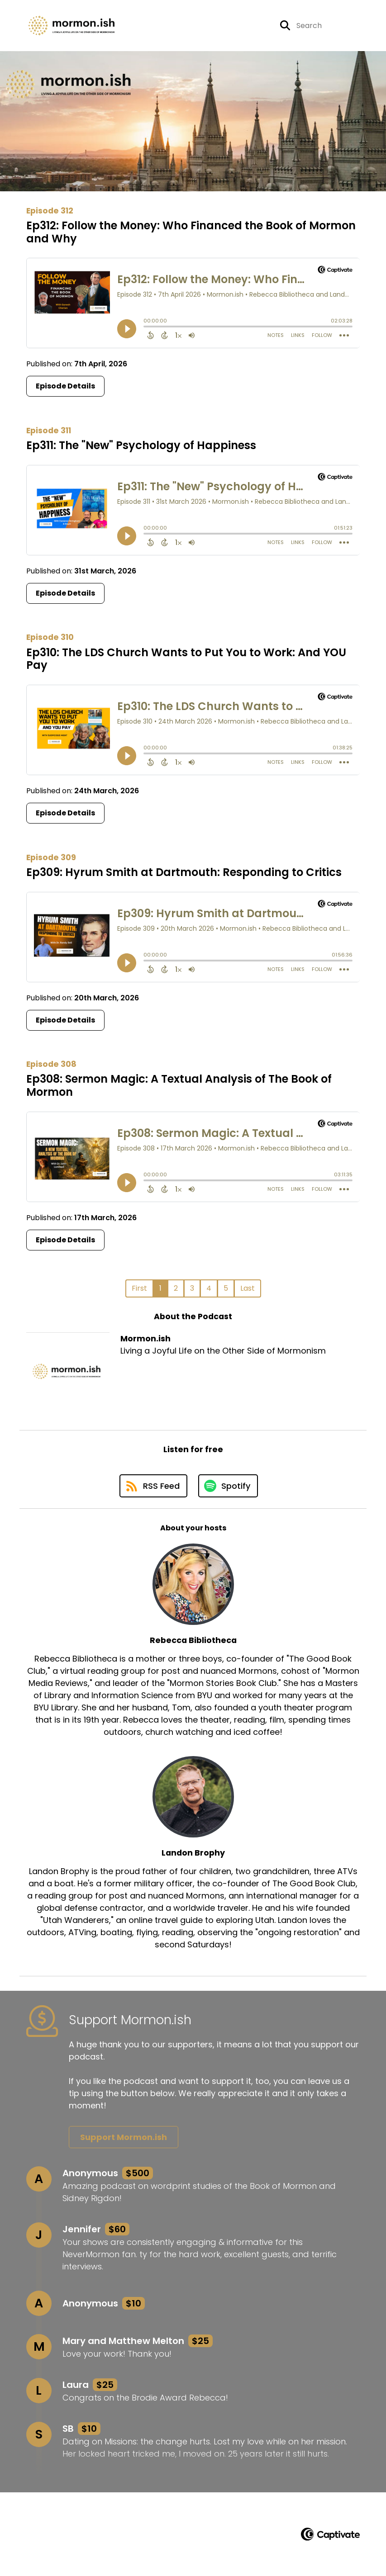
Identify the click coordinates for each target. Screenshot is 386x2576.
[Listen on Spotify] (228, 1485)
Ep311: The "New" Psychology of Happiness (141, 445)
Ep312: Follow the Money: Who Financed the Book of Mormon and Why (191, 232)
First (139, 1288)
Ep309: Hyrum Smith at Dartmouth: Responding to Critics (184, 872)
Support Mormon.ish (123, 2137)
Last (247, 1288)
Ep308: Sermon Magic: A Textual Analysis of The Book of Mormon (179, 1085)
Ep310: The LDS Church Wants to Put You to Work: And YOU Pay (186, 659)
